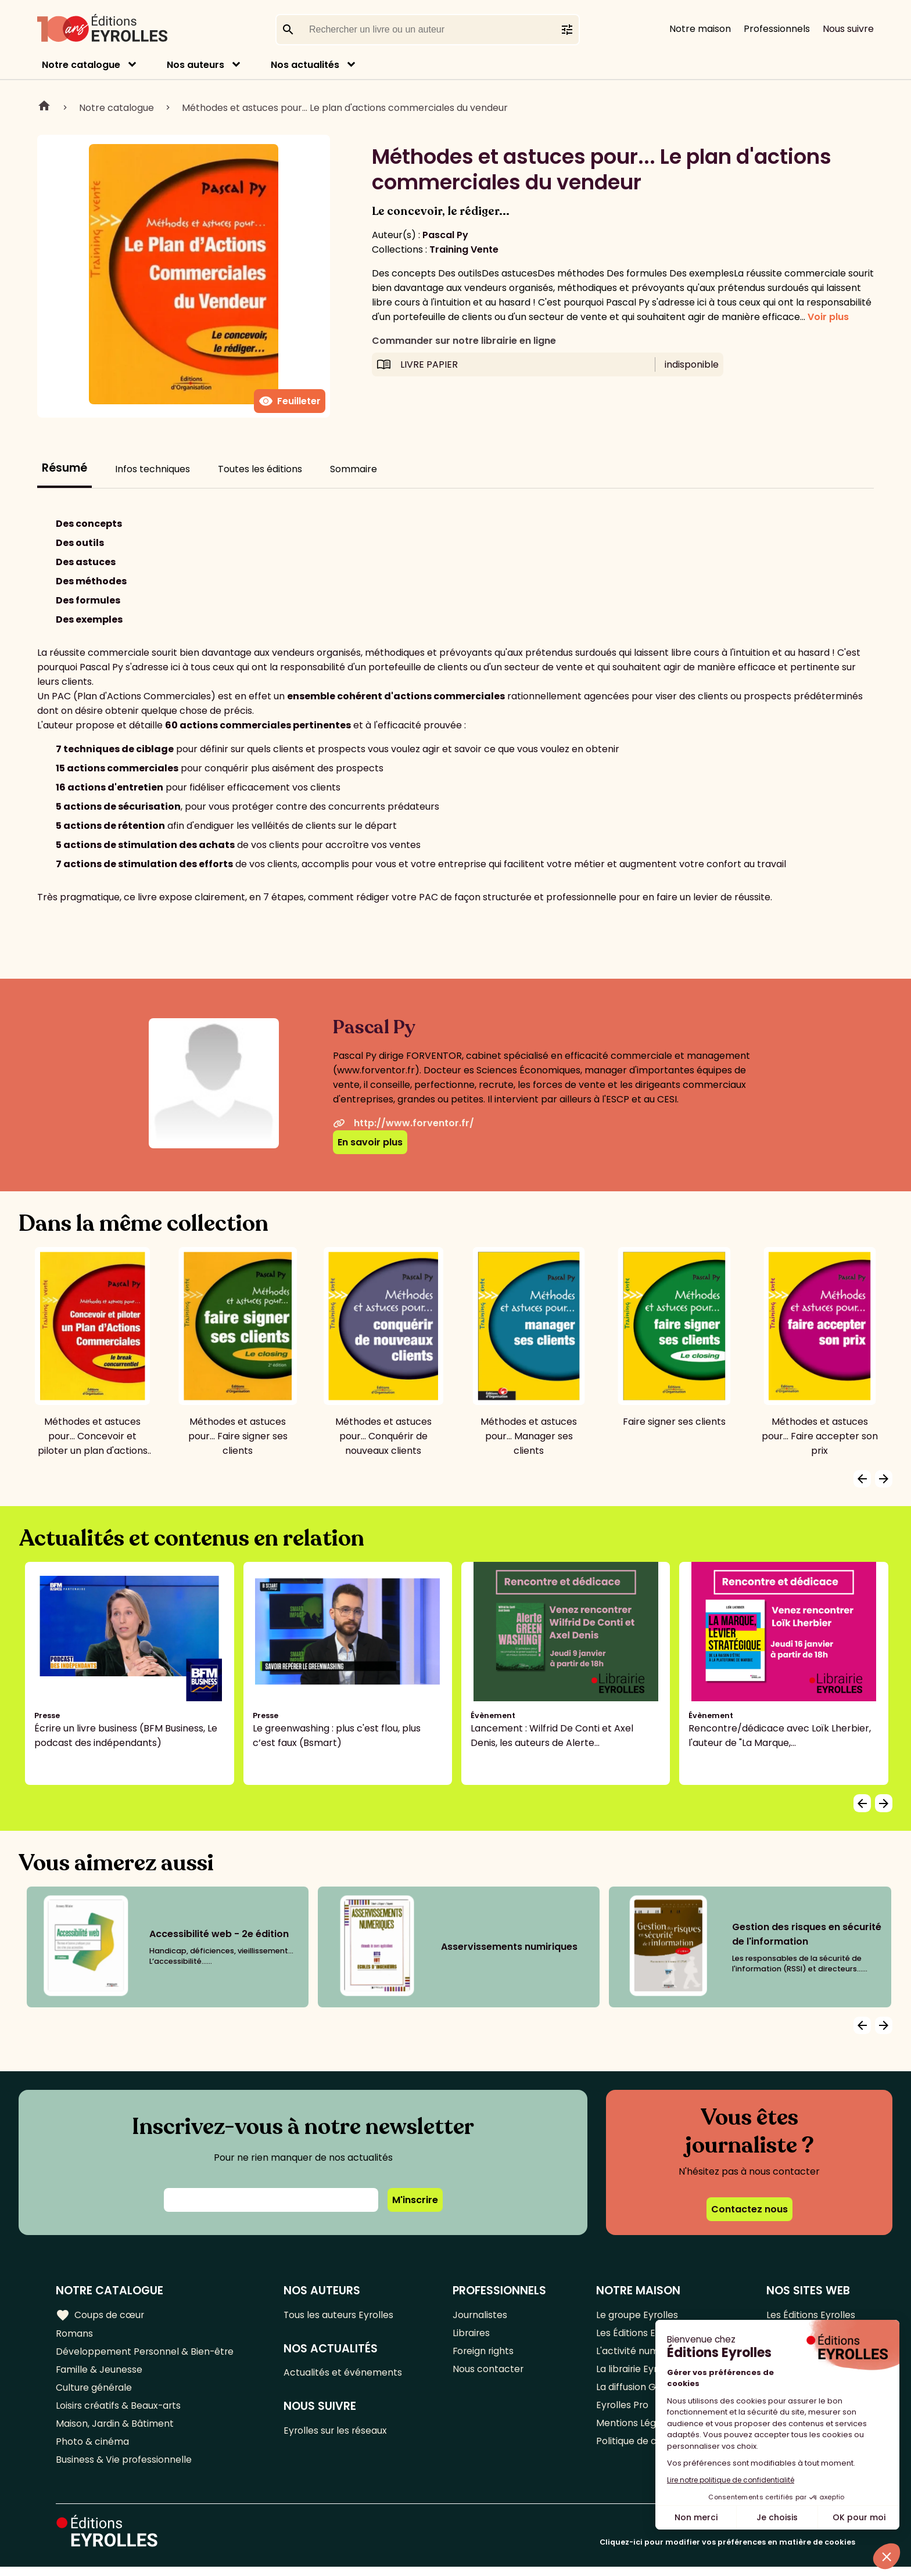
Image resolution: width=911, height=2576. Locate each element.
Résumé (64, 468)
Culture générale (94, 2391)
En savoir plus (370, 1142)
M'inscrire (415, 2200)
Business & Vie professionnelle (124, 2468)
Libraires (472, 2334)
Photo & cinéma (92, 2449)
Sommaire (353, 469)
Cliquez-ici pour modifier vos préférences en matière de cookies (727, 2551)
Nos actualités (305, 64)
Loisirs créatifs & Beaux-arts (119, 2410)
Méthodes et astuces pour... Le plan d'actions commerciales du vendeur (345, 107)
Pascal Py (445, 235)
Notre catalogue (81, 64)
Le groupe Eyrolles (637, 2315)
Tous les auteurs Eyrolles (340, 2315)
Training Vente (463, 249)
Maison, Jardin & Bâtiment (115, 2430)
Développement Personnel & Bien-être (145, 2353)
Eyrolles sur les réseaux (337, 2433)
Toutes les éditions (260, 469)
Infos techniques (152, 469)
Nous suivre (848, 28)
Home (44, 107)
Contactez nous (749, 2209)
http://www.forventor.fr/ (403, 1123)
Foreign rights (484, 2353)
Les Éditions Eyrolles (810, 2315)
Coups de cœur (100, 2315)
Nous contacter (489, 2372)
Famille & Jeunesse (99, 2372)
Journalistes (480, 2315)
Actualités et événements (344, 2374)
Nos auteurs (195, 64)
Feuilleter (290, 401)
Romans (74, 2334)
